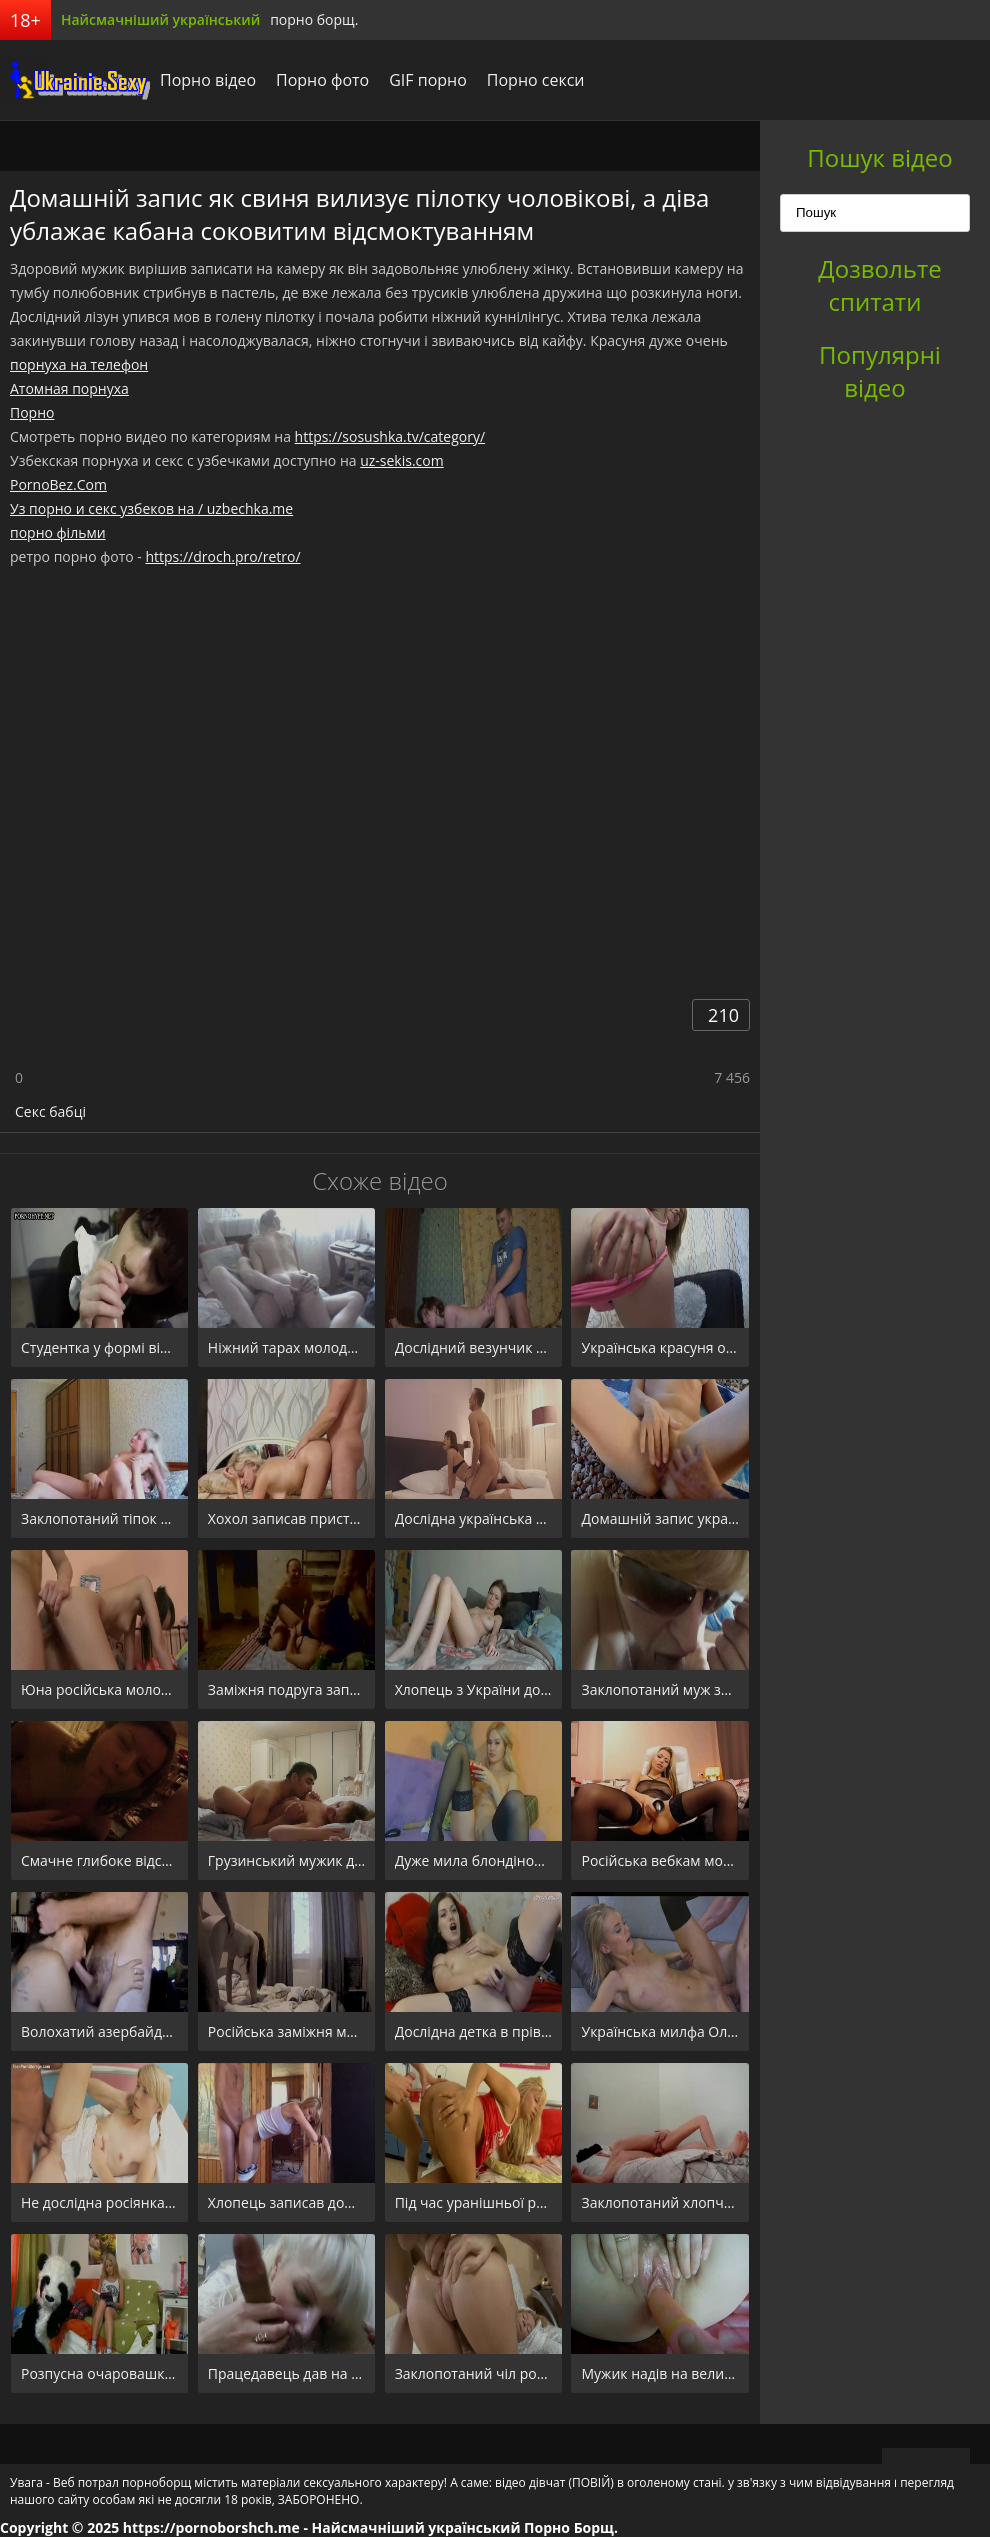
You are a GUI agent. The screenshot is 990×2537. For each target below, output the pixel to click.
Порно (32, 412)
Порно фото (322, 80)
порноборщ (75, 80)
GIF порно (428, 80)
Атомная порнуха (69, 388)
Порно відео (208, 80)
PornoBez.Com (58, 484)
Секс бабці (50, 1111)
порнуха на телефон (79, 364)
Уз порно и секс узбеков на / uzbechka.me (151, 508)
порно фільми (58, 532)
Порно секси (536, 80)
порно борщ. (314, 19)
